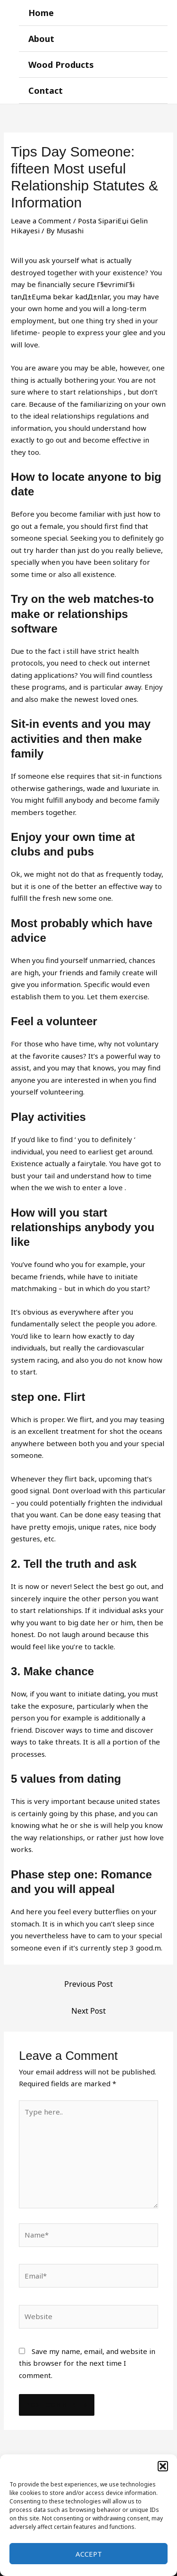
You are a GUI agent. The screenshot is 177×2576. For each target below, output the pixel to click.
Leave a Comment (41, 220)
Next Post (88, 2011)
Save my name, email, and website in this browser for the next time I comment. (87, 2363)
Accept (89, 2554)
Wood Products (61, 64)
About (41, 38)
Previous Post (88, 1984)
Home (41, 12)
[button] (163, 2466)
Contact (45, 90)
